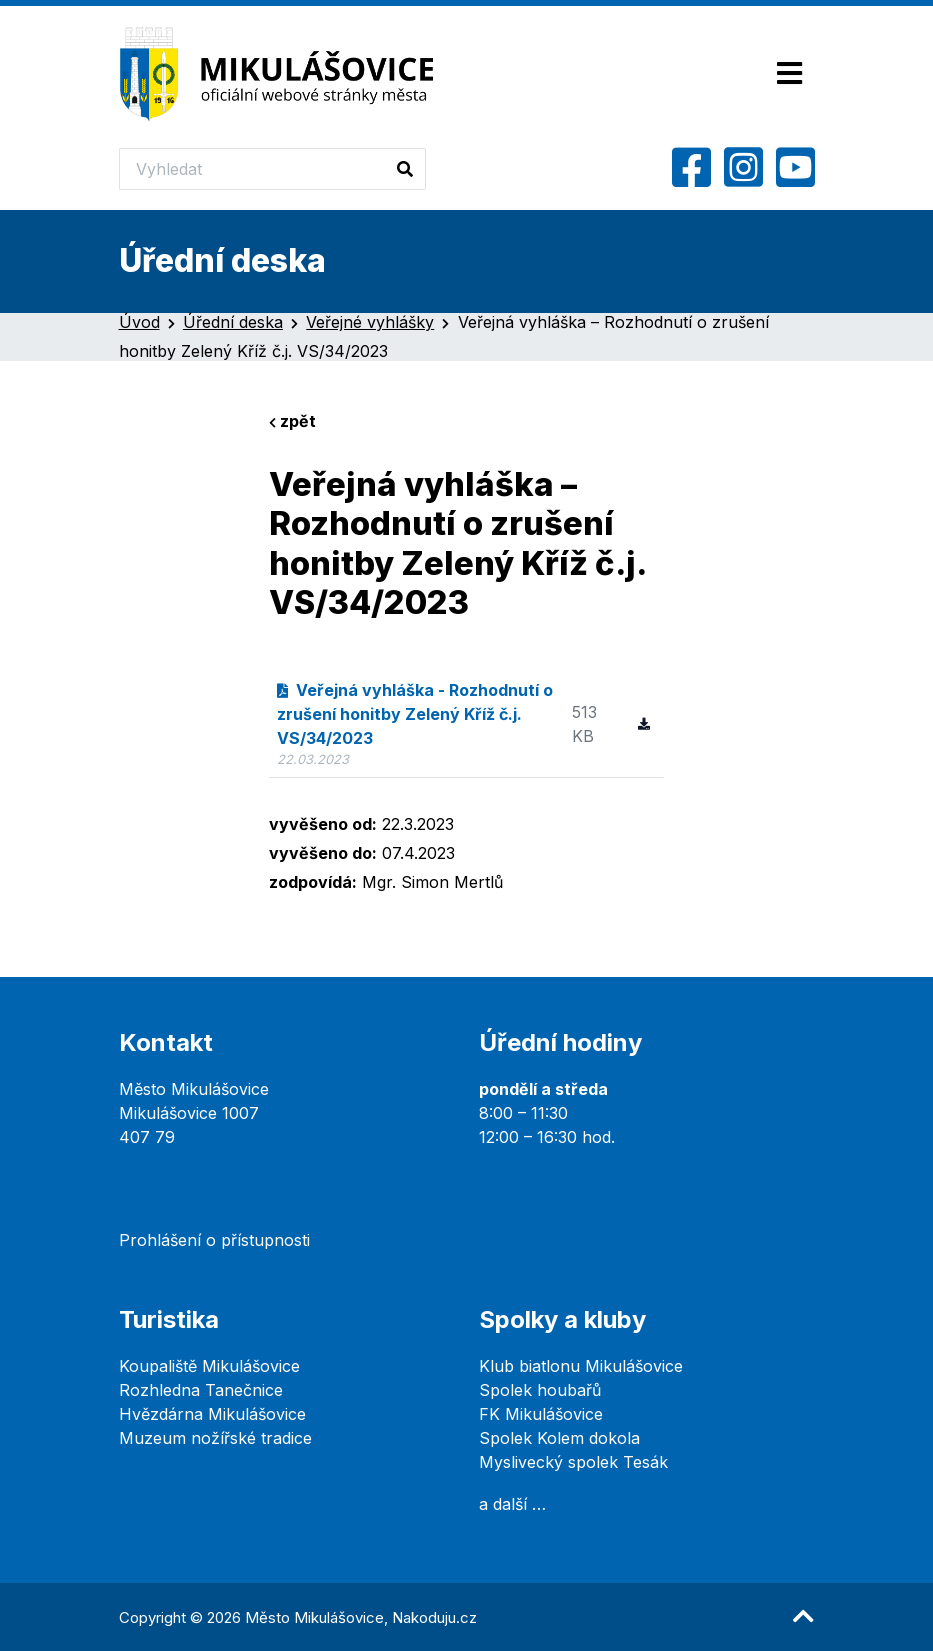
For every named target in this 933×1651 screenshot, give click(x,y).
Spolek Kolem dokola (559, 1438)
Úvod (139, 322)
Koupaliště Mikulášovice (209, 1366)
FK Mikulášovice (541, 1414)
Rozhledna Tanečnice (201, 1390)
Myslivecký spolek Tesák (573, 1462)
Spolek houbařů (540, 1390)
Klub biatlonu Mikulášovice (581, 1366)
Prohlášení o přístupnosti (214, 1240)
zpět (292, 421)
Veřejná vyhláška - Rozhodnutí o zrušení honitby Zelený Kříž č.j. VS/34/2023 (415, 714)
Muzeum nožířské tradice (215, 1438)
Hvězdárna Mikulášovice (212, 1414)
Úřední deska (233, 322)
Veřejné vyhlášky (370, 322)
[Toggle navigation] (789, 74)
